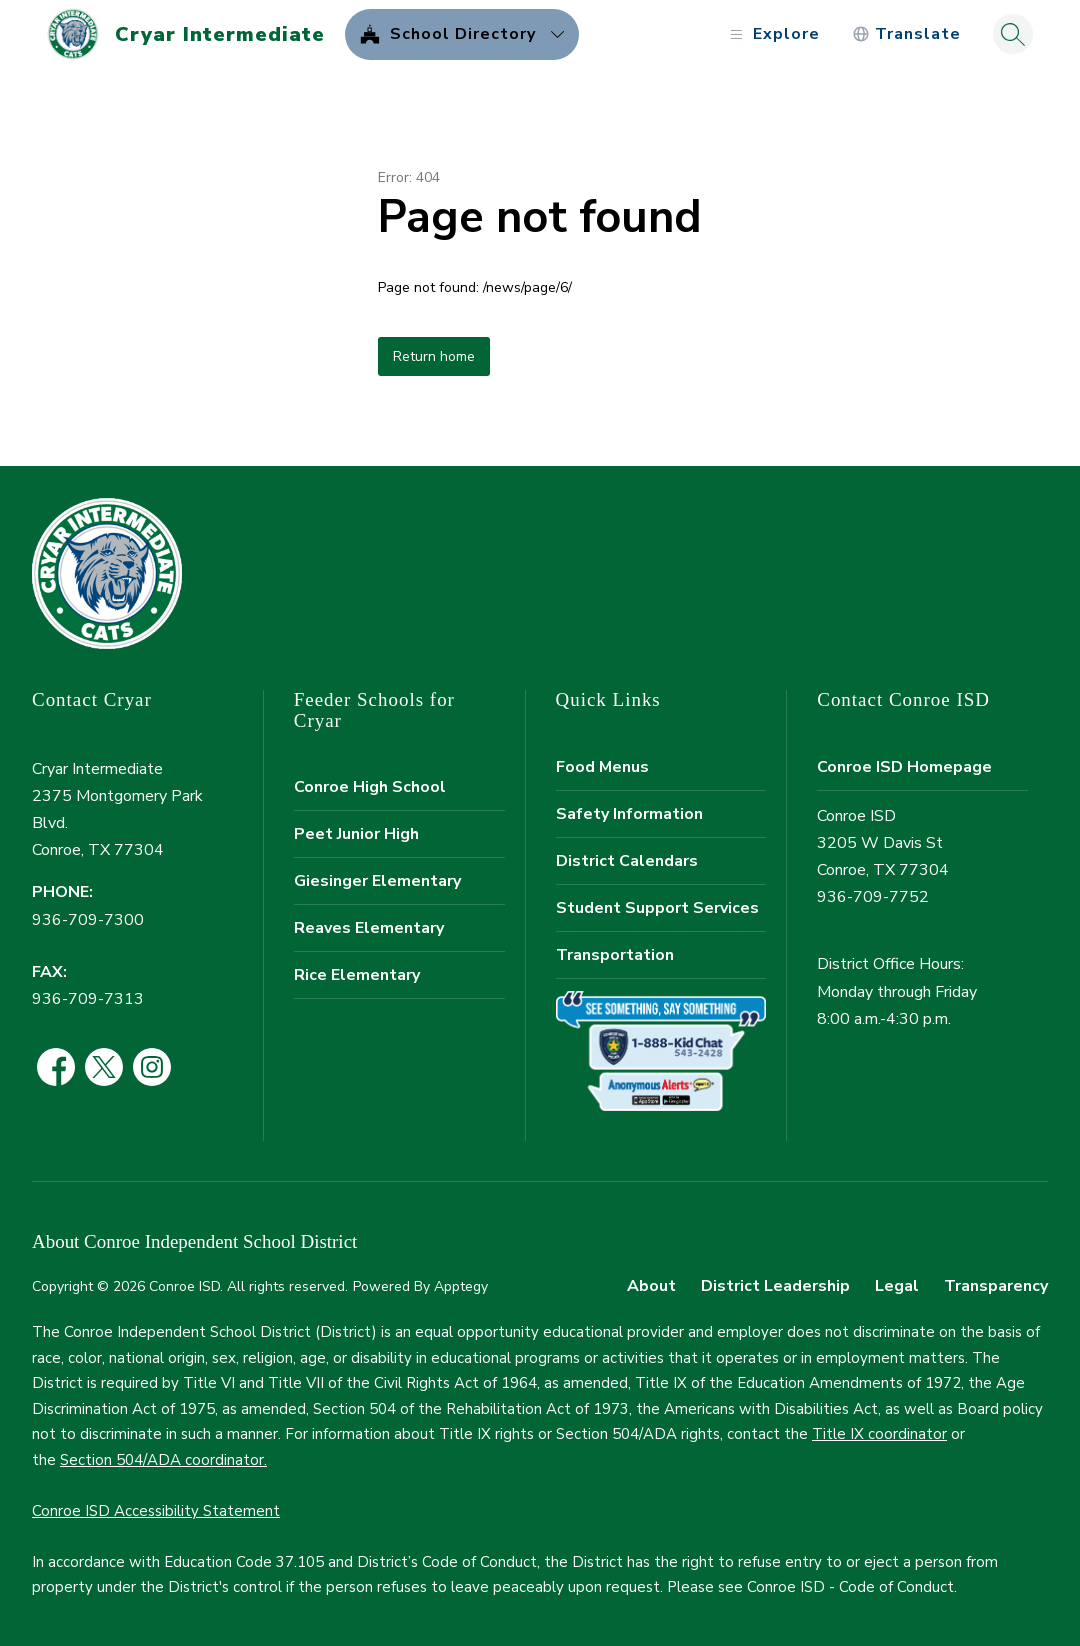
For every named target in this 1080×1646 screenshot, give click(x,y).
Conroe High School (370, 787)
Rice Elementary (357, 975)
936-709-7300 (88, 920)
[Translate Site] (906, 34)
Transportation (615, 955)
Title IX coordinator (879, 1434)
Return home (434, 356)
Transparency (996, 1286)
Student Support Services (657, 908)
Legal (897, 1286)
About (651, 1286)
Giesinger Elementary (377, 881)
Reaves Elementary (369, 928)
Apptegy (461, 1286)
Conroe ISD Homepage (904, 767)
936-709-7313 (88, 999)
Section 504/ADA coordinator (162, 1460)
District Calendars (627, 861)
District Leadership (775, 1286)
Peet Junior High (356, 834)
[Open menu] (772, 34)
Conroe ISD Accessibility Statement (156, 1511)
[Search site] (1013, 34)
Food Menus (602, 767)
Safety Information (629, 814)
